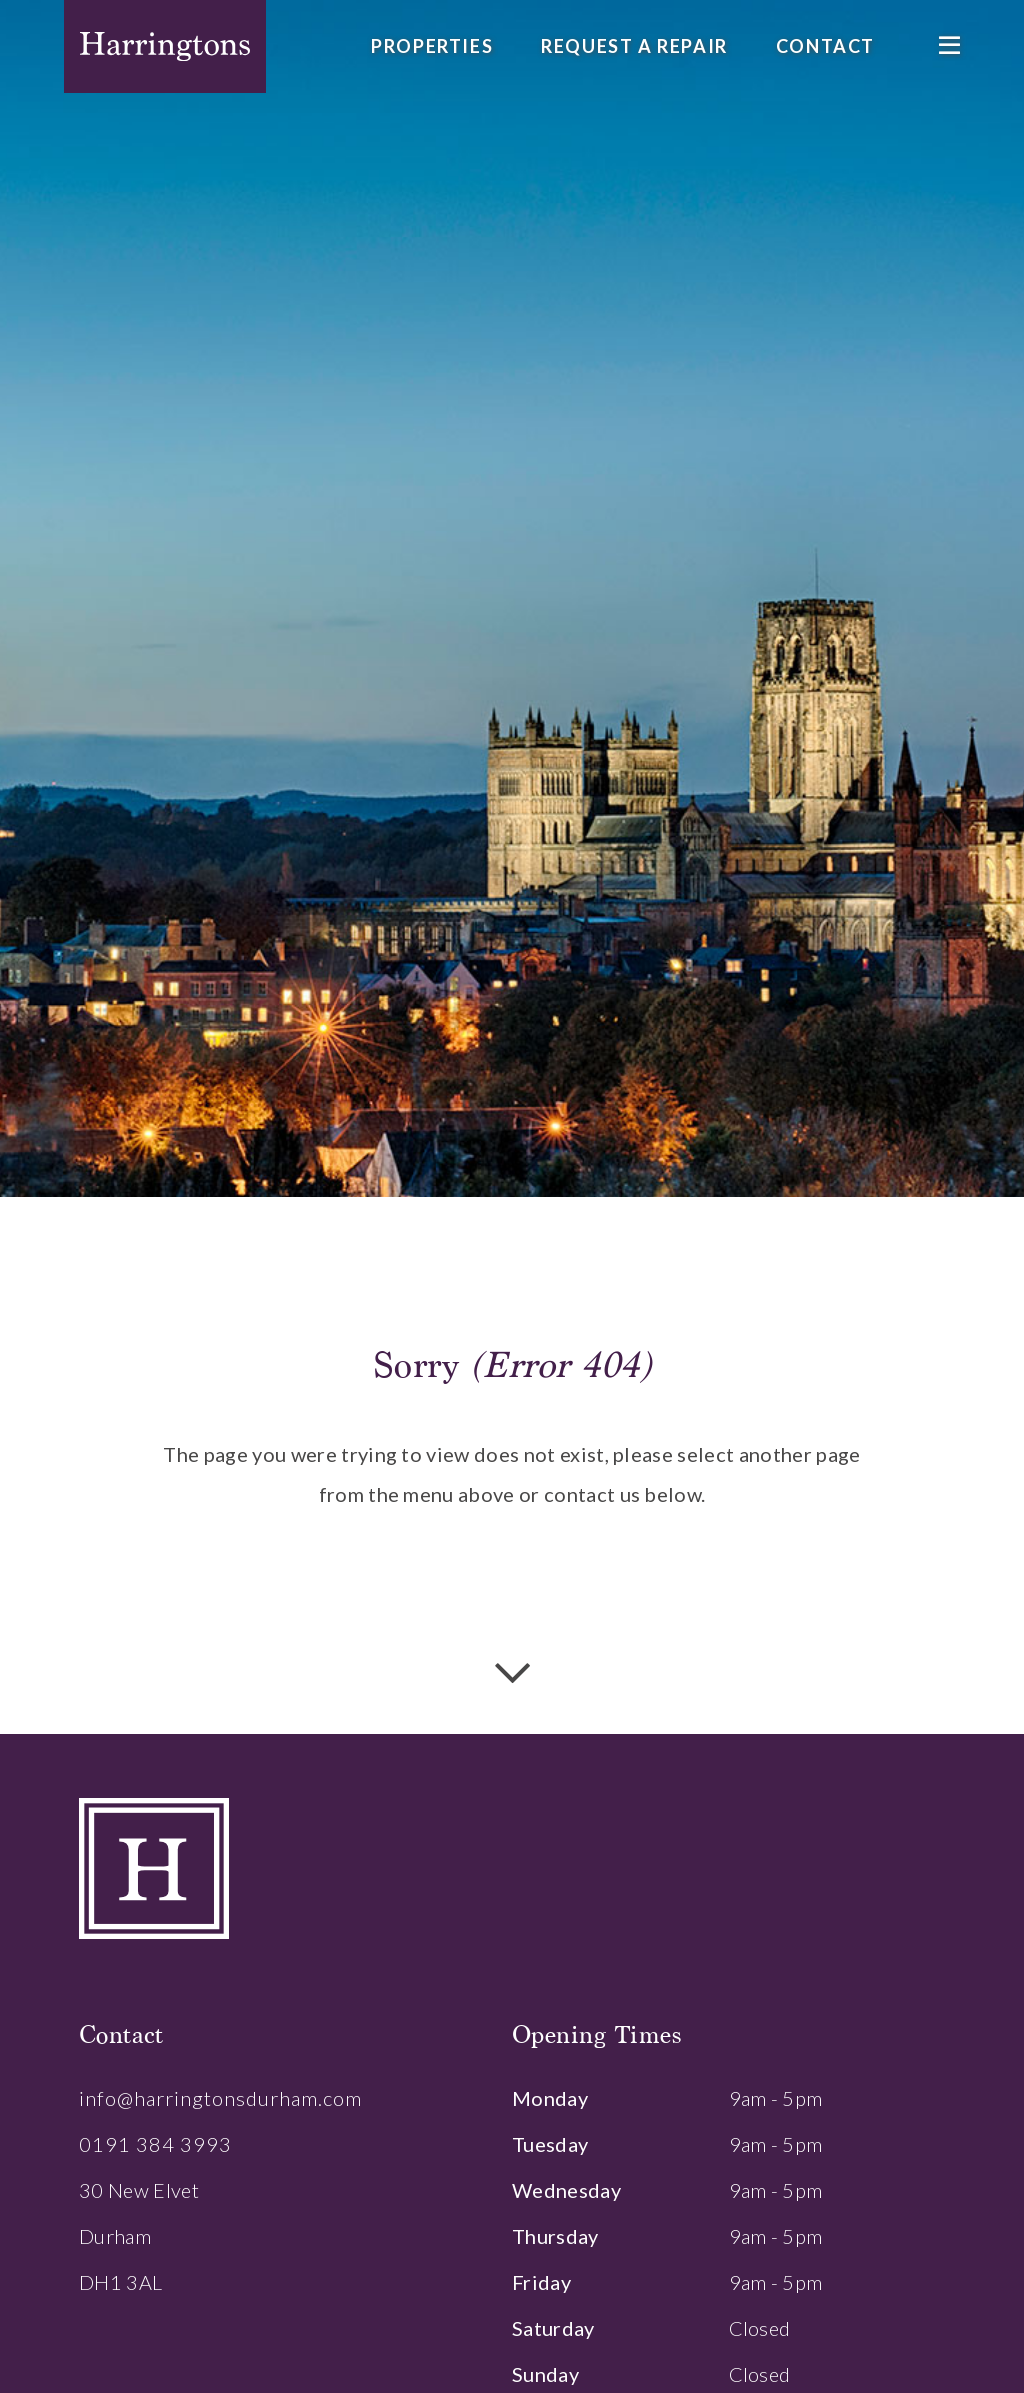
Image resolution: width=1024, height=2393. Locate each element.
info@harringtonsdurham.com (220, 2098)
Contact (825, 46)
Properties (432, 46)
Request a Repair (634, 46)
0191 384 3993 (155, 2144)
